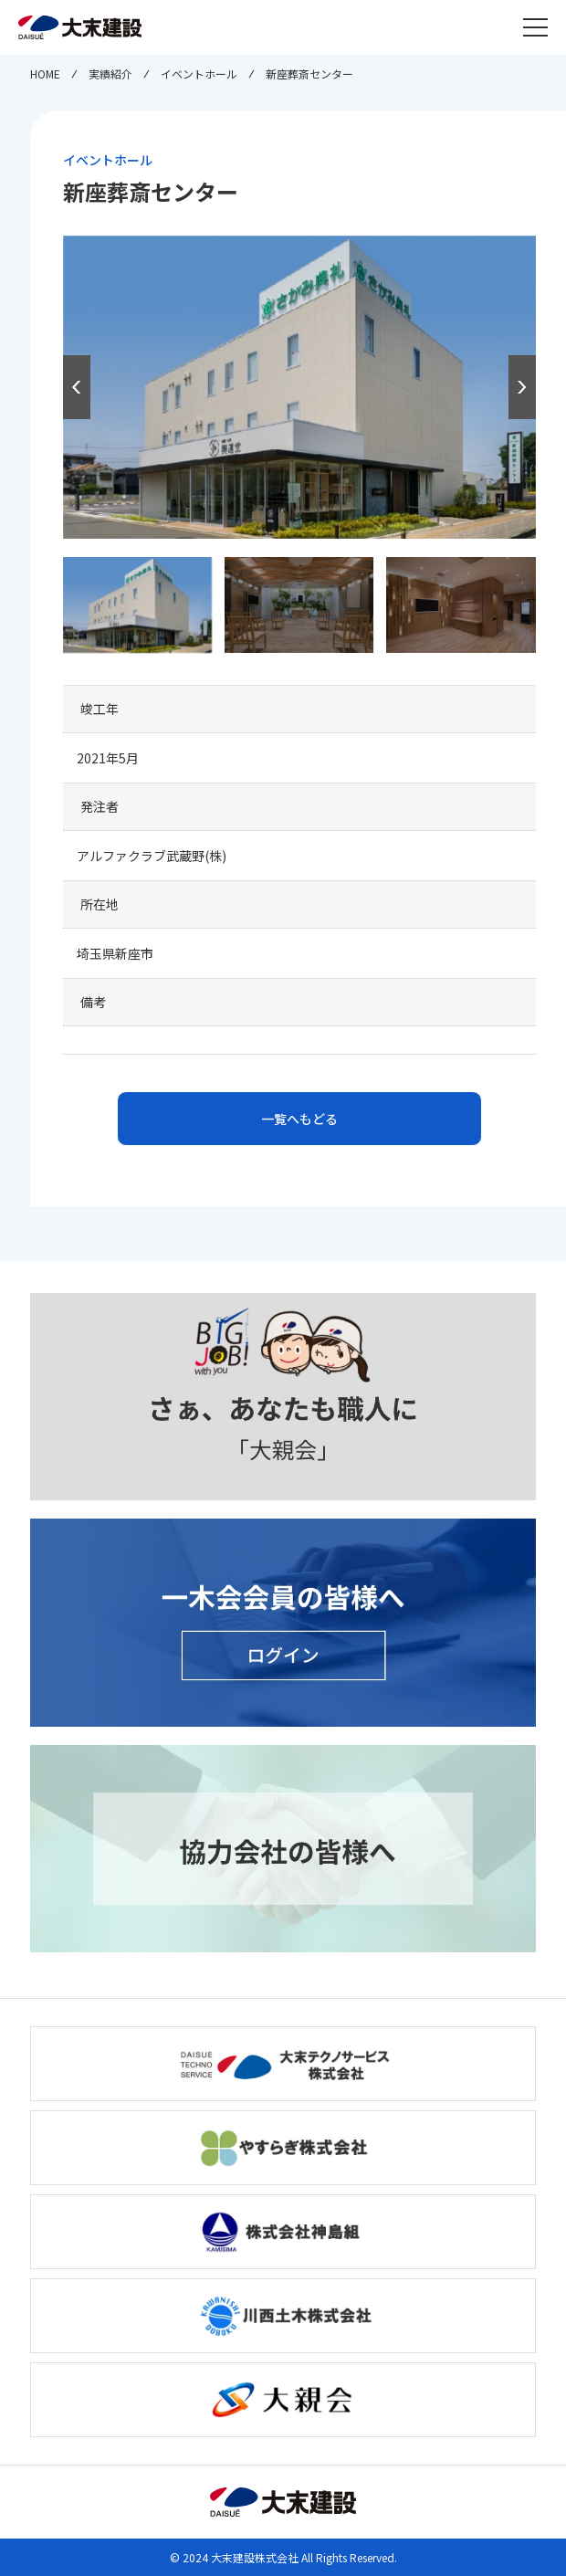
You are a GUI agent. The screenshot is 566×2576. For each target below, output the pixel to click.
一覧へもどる (299, 1118)
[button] (522, 387)
